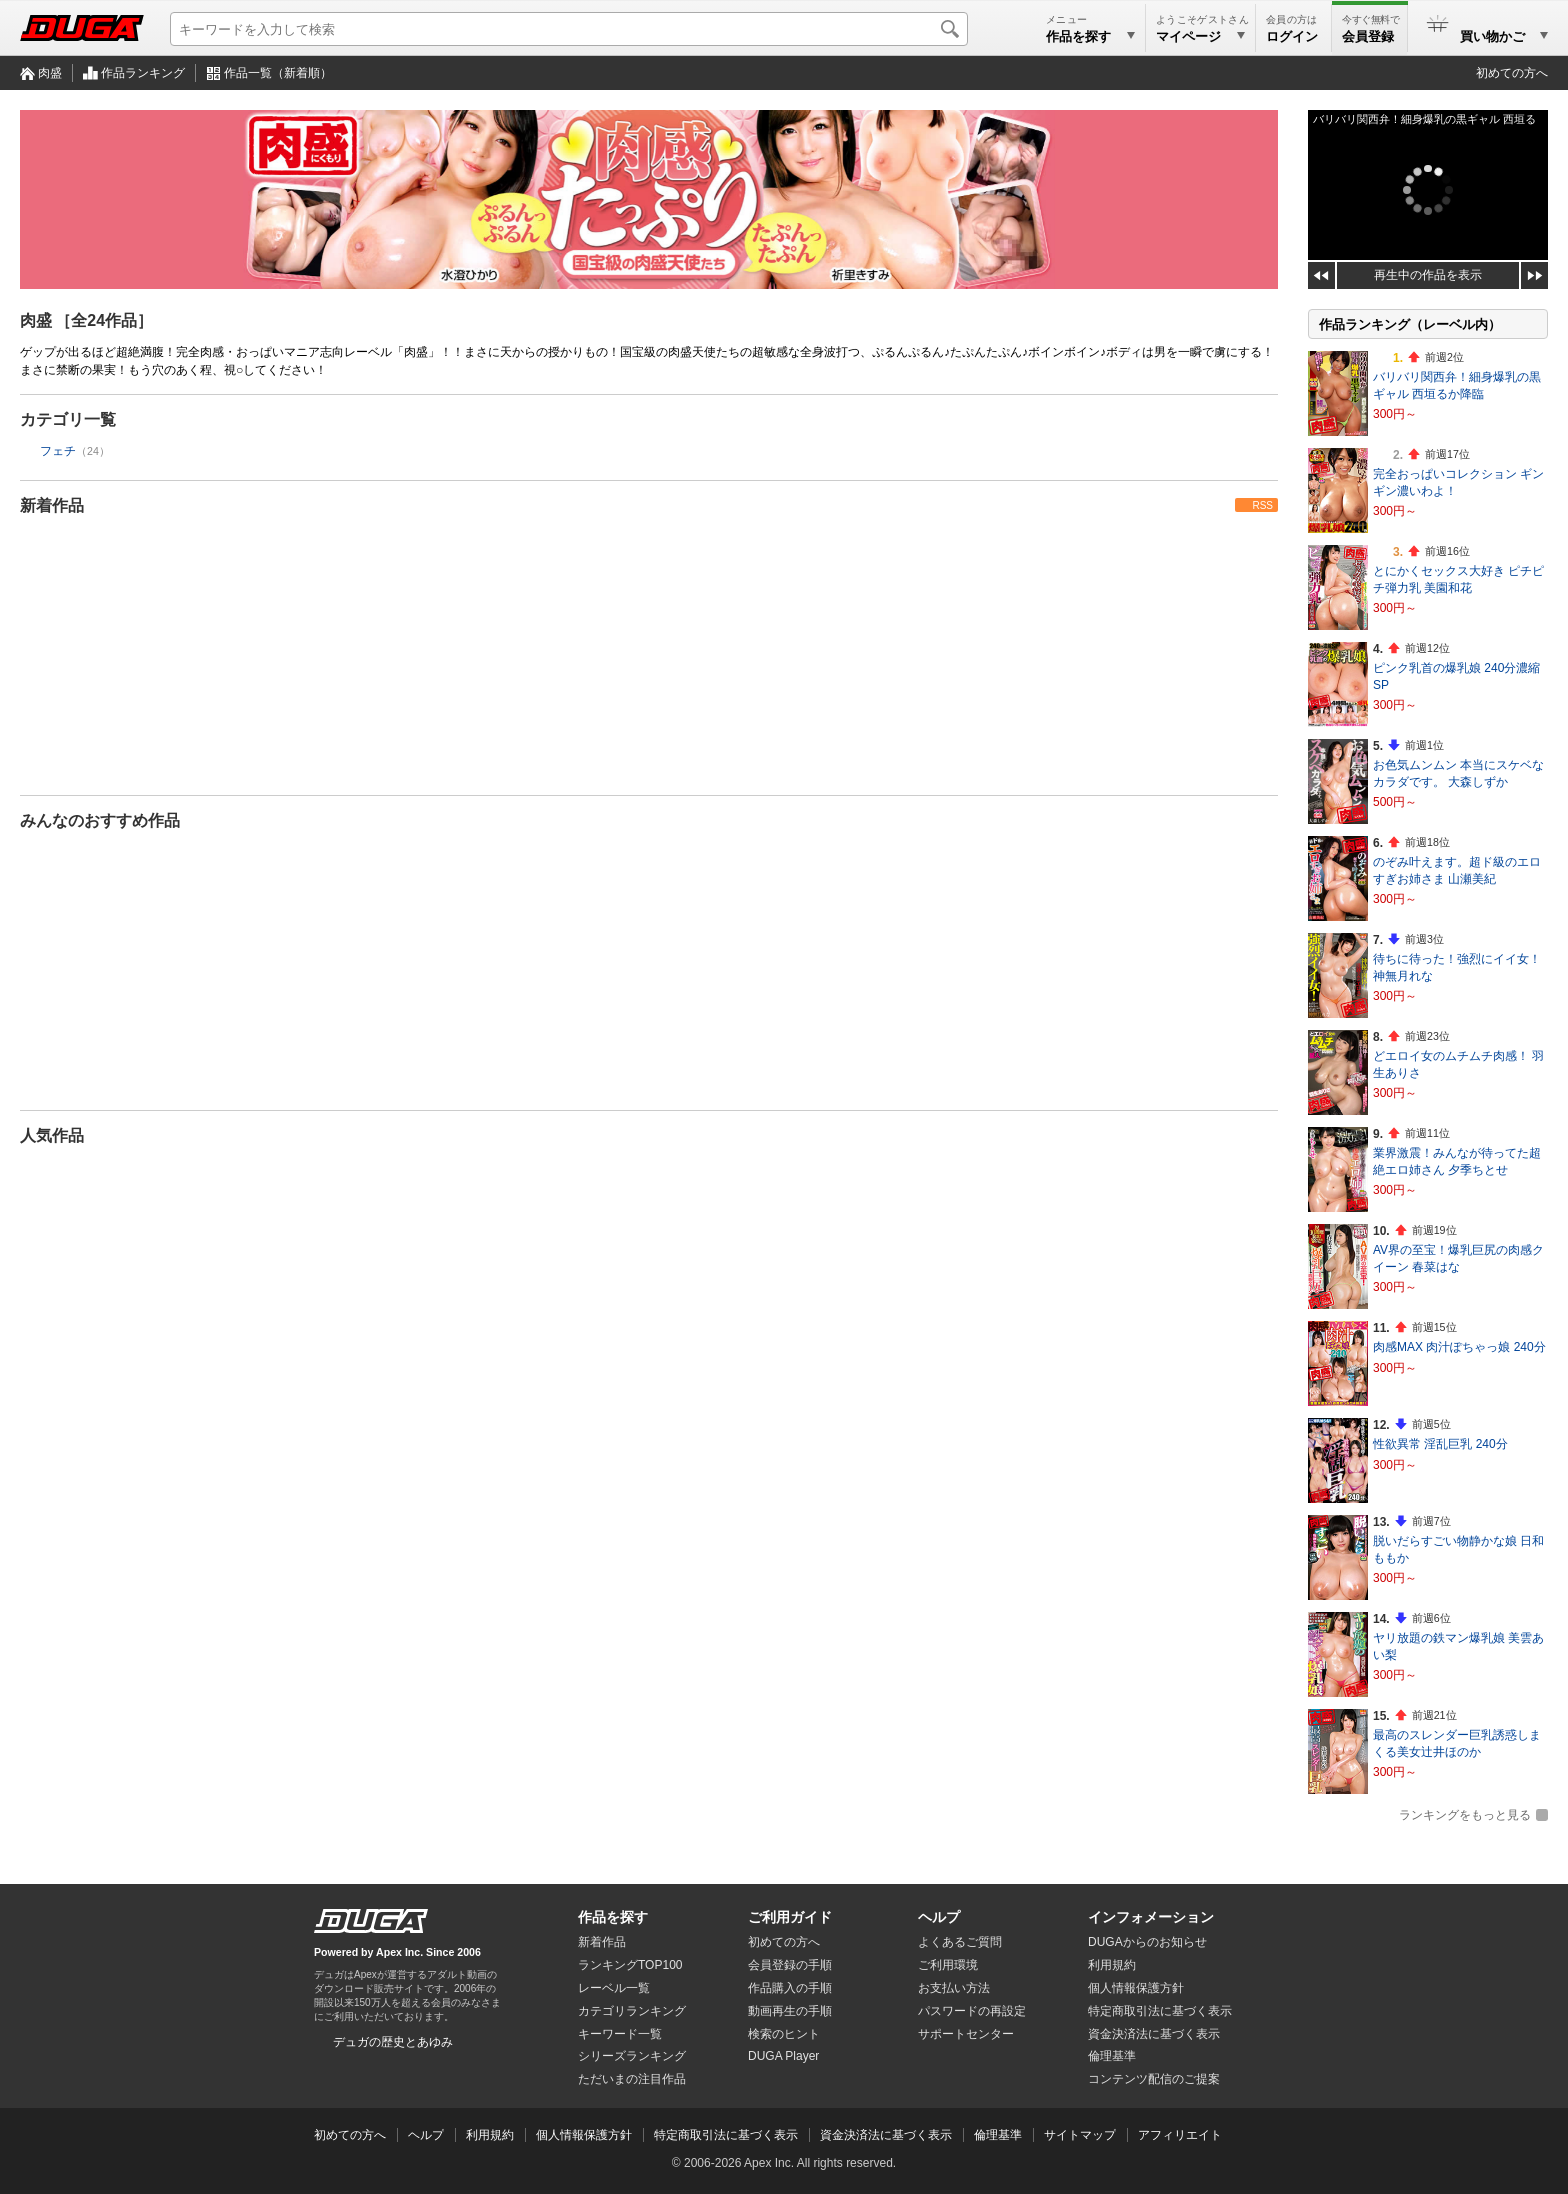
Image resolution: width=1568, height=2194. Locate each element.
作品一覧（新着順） (278, 73)
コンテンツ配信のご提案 (1154, 2079)
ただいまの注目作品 (632, 2079)
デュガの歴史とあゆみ (393, 2042)
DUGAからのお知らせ (1147, 1942)
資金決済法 (1154, 2034)
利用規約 (1112, 1965)
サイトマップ (1080, 2135)
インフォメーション (1151, 1917)
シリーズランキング (632, 2056)
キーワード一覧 (620, 2034)
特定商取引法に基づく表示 (726, 2135)
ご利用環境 (948, 1965)
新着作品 (52, 505)
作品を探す (613, 1917)
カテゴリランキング (632, 2011)
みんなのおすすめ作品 (100, 820)
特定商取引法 (1160, 2011)
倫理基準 (1112, 2056)
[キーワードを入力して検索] (569, 29)
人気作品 (52, 1135)
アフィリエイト (1180, 2135)
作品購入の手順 (790, 1988)
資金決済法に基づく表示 (886, 2135)
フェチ (58, 451)
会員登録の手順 (790, 1965)
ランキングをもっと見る (1465, 1815)
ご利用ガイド (790, 1917)
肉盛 (50, 73)
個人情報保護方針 (1136, 1988)
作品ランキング (143, 73)
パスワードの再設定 (972, 2011)
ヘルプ (939, 1917)
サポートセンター (966, 2034)
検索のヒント (784, 2034)
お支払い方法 (954, 1988)
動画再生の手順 (790, 2011)
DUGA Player (783, 2056)
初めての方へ (1512, 73)
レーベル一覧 (614, 1988)
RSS (1262, 505)
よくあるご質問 (960, 1942)
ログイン (1292, 36)
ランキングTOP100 (630, 1965)
